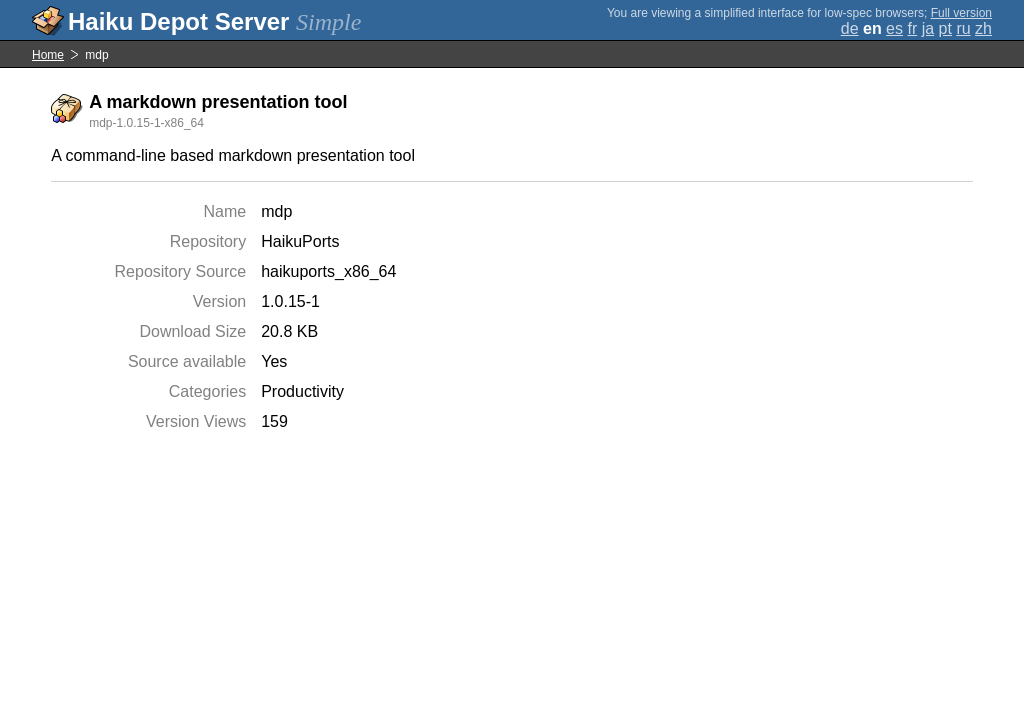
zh (983, 28)
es (894, 28)
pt (945, 28)
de (850, 28)
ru (963, 28)
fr (912, 28)
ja (928, 28)
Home (48, 55)
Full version (961, 13)
